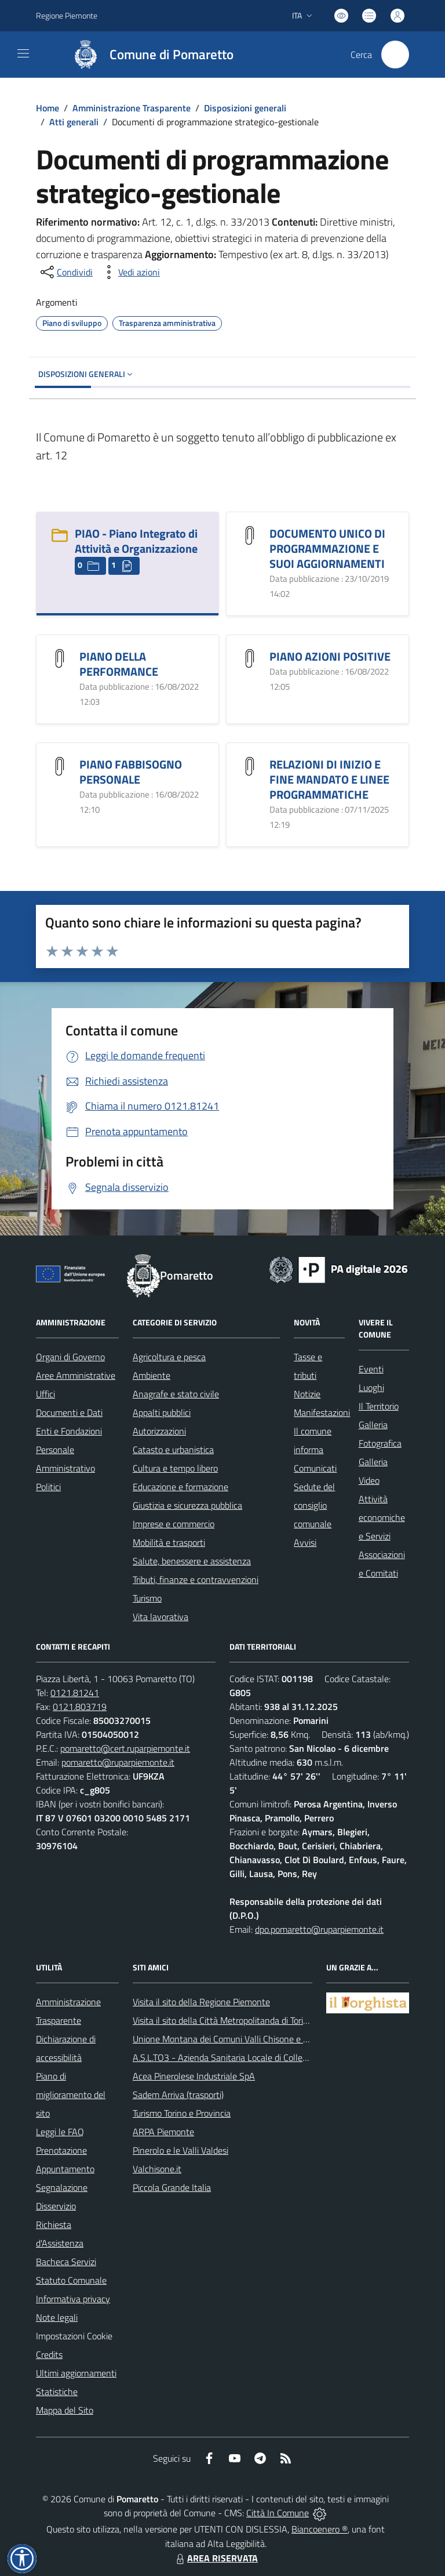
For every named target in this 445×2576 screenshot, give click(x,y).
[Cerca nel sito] (395, 54)
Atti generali (74, 122)
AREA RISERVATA (215, 2558)
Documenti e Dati (69, 1412)
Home (47, 108)
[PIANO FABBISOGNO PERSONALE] (59, 765)
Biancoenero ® (319, 2529)
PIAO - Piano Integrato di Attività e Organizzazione (136, 540)
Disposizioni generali (245, 108)
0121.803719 (80, 1706)
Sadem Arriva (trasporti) (178, 2095)
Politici (48, 1487)
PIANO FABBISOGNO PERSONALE (130, 771)
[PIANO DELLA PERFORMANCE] (59, 657)
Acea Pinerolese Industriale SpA (194, 2076)
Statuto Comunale (71, 2280)
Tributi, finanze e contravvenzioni (195, 1579)
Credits (49, 2354)
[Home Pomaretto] (148, 54)
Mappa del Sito (64, 2410)
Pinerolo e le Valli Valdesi (180, 2150)
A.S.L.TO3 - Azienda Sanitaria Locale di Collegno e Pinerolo (245, 2057)
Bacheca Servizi (66, 2262)
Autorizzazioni (159, 1431)
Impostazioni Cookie (74, 2336)
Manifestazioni (322, 1412)
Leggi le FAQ (60, 2132)
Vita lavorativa (160, 1617)
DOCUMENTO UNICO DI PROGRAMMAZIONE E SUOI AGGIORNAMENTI (327, 548)
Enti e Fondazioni (69, 1431)
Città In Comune (277, 2513)
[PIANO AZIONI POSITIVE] (249, 657)
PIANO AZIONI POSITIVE (330, 656)
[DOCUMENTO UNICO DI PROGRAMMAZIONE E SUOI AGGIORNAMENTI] (249, 534)
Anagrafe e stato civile (176, 1394)
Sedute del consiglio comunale (314, 1505)
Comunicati (315, 1468)
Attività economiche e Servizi (382, 1517)
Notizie (307, 1394)
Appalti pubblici (162, 1412)
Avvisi (305, 1542)
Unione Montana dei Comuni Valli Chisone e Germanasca (242, 2039)
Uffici (45, 1394)
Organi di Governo (70, 1357)
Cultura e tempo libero (175, 1468)
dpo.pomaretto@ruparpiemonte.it (319, 1929)
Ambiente (151, 1375)
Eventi (371, 1369)
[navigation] (23, 53)
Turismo (147, 1598)
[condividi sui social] (65, 272)
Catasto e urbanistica (173, 1450)
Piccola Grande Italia (172, 2187)
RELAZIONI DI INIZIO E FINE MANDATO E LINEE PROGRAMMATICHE (329, 779)
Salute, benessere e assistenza (192, 1561)
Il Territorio (379, 1406)
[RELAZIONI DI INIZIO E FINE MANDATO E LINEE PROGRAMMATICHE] (249, 765)
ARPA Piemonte (163, 2132)
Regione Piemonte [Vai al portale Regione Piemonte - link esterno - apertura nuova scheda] (66, 15)
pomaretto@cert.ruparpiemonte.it (125, 1748)
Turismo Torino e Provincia (182, 2113)
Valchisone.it (157, 2169)
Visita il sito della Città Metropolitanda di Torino (223, 2020)
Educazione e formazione (180, 1487)
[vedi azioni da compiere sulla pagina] (129, 272)
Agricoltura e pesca (169, 1357)
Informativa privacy (73, 2299)
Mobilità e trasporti (169, 1542)
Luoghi (371, 1387)
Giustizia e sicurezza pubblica (187, 1505)
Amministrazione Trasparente (131, 108)
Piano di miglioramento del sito (70, 2094)
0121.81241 (74, 1693)
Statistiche (57, 2392)
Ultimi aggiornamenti (76, 2373)
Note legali (57, 2317)
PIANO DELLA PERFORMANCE (118, 663)
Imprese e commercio (173, 1524)
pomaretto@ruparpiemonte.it (117, 1762)
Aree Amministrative (75, 1375)
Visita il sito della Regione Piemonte (201, 2002)
